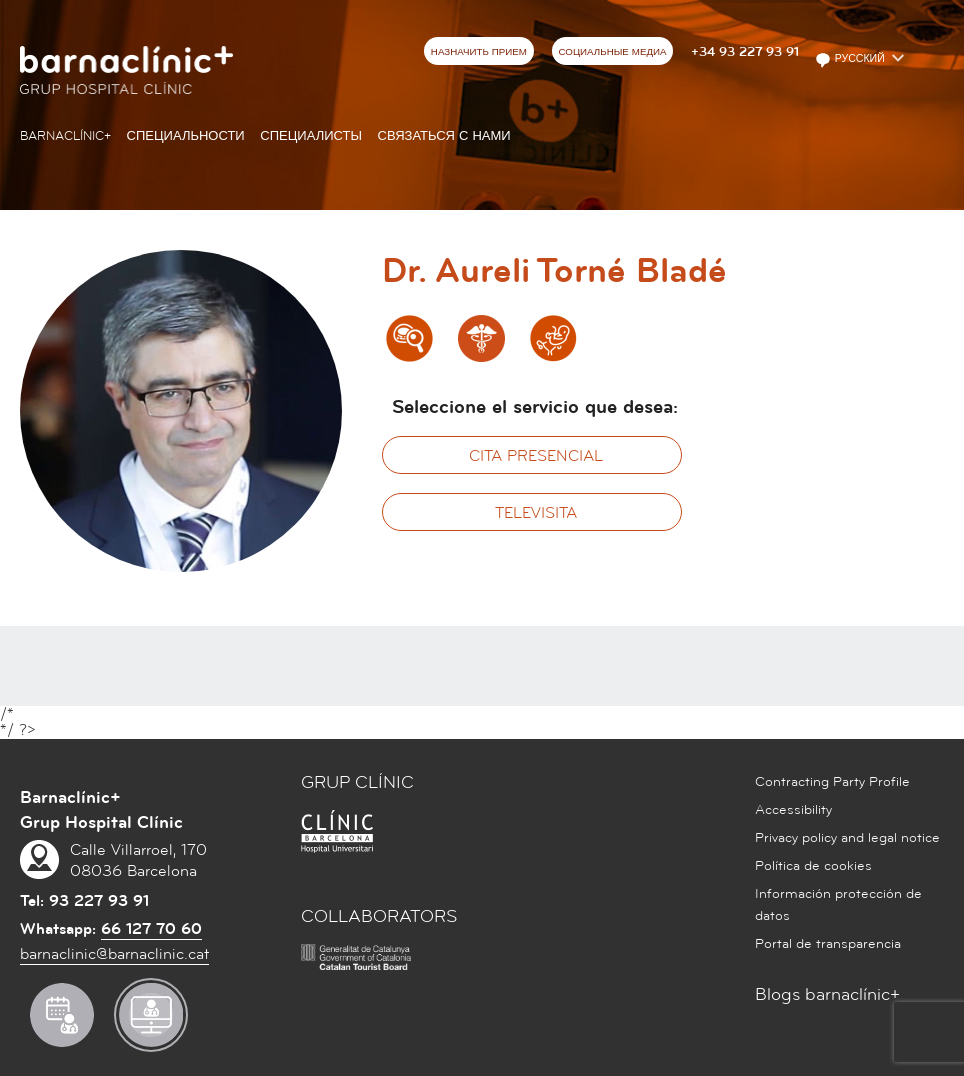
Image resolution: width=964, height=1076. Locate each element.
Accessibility (793, 810)
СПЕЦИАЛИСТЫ (311, 136)
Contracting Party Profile (832, 782)
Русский (851, 60)
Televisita (536, 513)
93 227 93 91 (99, 901)
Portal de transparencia (828, 944)
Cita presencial (536, 456)
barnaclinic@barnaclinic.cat (114, 954)
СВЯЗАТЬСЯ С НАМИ (444, 136)
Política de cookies (813, 866)
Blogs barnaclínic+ (827, 994)
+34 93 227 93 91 (745, 52)
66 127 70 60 (151, 929)
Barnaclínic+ (65, 136)
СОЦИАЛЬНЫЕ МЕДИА (612, 52)
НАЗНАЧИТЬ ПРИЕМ (479, 52)
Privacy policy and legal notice (847, 838)
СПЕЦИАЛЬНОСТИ (186, 136)
